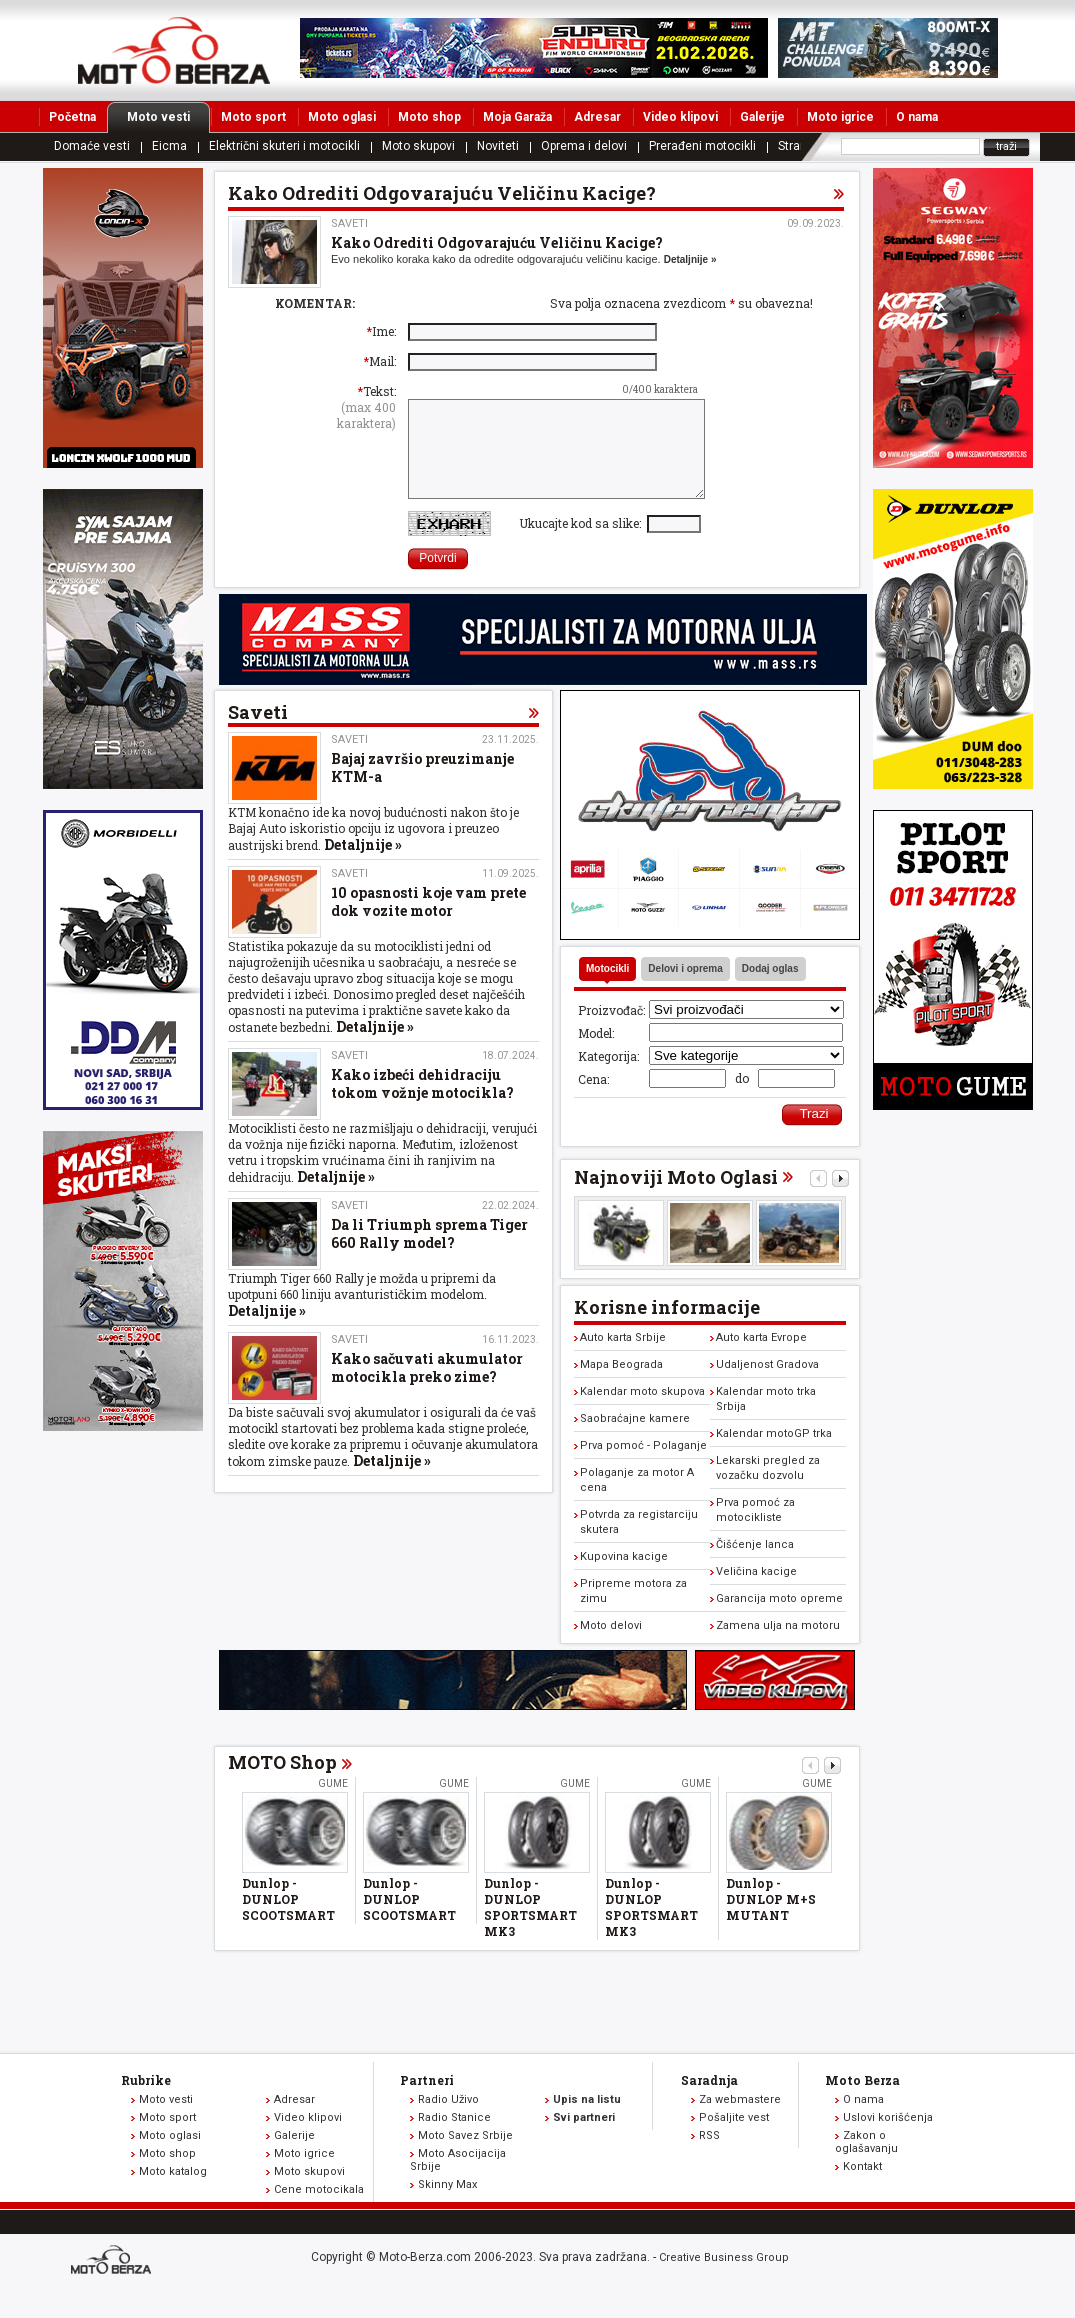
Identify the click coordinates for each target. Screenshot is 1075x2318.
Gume (333, 1804)
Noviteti (498, 146)
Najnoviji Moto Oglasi (676, 1198)
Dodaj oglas (770, 989)
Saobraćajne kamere (635, 1439)
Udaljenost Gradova (767, 1385)
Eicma (169, 146)
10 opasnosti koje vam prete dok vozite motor (428, 922)
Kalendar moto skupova (642, 1412)
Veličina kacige (756, 1592)
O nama (917, 117)
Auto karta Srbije (623, 1358)
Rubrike (146, 2101)
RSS (709, 2156)
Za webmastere (740, 2120)
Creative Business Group (724, 2278)
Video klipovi (680, 117)
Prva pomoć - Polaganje (643, 1466)
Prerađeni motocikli (702, 146)
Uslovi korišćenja (888, 2138)
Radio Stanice (454, 2138)
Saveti (349, 223)
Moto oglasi (342, 117)
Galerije (762, 117)
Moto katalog (173, 2192)
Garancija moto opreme (779, 1619)
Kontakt (862, 2187)
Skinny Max (447, 2205)
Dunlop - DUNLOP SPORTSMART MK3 (530, 1928)
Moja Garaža (517, 117)
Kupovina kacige (624, 1577)
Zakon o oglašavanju (866, 2163)
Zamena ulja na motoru (778, 1646)
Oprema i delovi (584, 146)
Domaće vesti (92, 146)
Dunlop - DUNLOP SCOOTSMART (288, 1920)
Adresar (597, 117)
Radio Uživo (448, 2120)
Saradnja (709, 2101)
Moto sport (253, 117)
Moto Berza (862, 2101)
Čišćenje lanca (755, 1565)
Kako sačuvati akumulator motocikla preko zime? (427, 1388)
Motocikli (607, 989)
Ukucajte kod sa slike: (583, 544)
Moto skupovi (418, 146)
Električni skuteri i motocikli (284, 146)
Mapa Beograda (621, 1385)
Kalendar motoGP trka (774, 1454)
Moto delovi (611, 1646)
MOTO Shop (282, 1783)
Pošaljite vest (734, 2138)
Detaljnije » (690, 259)
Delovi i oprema (685, 989)
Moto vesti (168, 117)
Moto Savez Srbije (465, 2156)
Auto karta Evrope (761, 1358)
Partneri (427, 2101)
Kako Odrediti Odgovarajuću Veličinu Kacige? (497, 242)
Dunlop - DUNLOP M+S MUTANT (771, 1920)
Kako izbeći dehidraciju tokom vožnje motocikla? (422, 1104)
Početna (72, 117)
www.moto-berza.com (114, 2282)
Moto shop (429, 117)
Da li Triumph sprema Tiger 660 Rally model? (429, 1254)
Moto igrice (840, 117)
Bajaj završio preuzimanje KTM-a (422, 788)
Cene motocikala (319, 2210)
